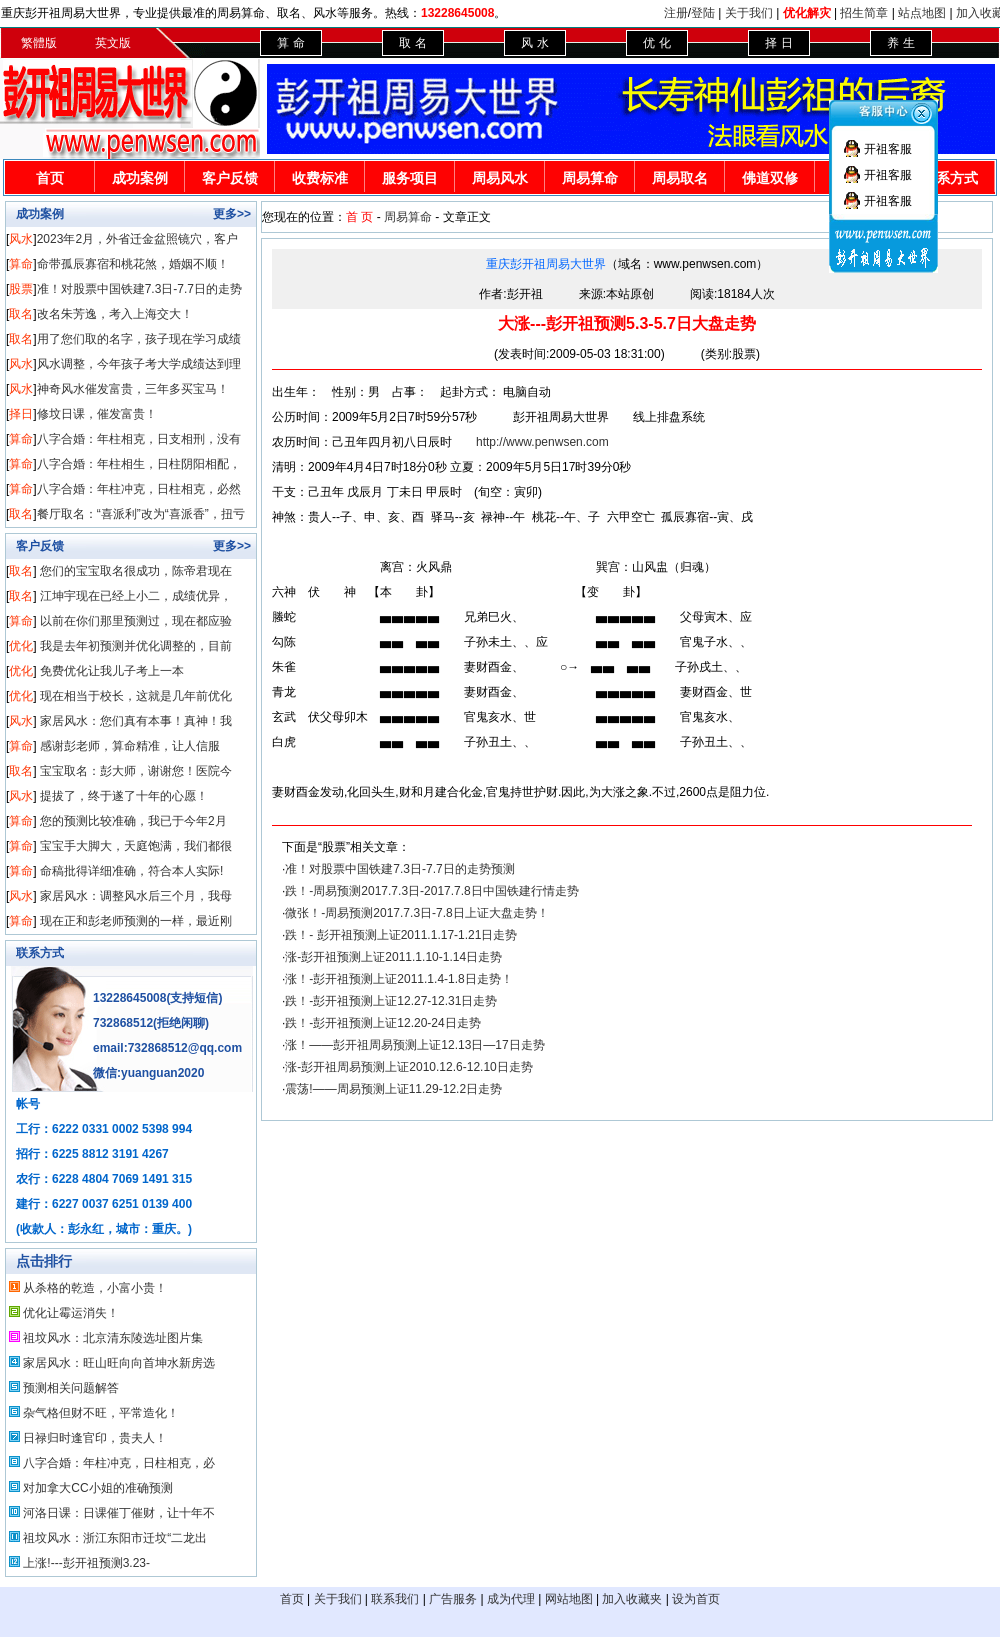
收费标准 (320, 178)
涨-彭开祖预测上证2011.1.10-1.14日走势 (393, 957)
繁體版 (39, 43)
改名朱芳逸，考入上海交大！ (115, 314)
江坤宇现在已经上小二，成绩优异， (136, 596)
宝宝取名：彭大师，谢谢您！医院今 (136, 771)
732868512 (123, 1023)
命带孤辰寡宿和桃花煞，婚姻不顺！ (133, 264)
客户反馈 (230, 178)
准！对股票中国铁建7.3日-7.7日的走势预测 (399, 869)
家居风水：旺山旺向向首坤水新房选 (119, 1363)
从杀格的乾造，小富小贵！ (95, 1288)
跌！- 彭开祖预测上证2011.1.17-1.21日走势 (401, 935)
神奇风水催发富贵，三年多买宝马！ (133, 389)
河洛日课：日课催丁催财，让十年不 (119, 1513)
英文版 (113, 43)
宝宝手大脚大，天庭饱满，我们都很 (136, 846)
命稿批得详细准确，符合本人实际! (131, 871)
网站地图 (569, 1599)
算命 (21, 264)
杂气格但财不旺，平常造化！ (101, 1413)
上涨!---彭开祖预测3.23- (86, 1563)
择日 (21, 414)
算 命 (290, 43)
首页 (50, 178)
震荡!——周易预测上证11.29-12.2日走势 (393, 1089)
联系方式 (40, 953)
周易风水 (500, 178)
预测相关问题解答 (71, 1388)
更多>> (232, 214)
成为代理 (511, 1599)
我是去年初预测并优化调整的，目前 (136, 646)
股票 (21, 289)
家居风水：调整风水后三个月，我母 (136, 896)
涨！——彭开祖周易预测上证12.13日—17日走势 (414, 1045)
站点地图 (922, 13)
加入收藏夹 (632, 1599)
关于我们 (749, 13)
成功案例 (140, 178)
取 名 (412, 43)
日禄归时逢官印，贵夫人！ (95, 1438)
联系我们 (395, 1599)
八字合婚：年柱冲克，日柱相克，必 (119, 1463)
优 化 (656, 43)
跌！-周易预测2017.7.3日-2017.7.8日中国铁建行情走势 (431, 891)
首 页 (359, 217)
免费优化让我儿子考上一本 (112, 671)
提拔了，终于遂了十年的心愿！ (124, 796)
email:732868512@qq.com (167, 1048)
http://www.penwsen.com (542, 442)
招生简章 (864, 13)
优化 (21, 646)
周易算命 (590, 178)
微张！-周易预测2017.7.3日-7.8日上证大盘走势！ (416, 913)
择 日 (778, 43)
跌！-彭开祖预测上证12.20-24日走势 (382, 1023)
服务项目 (410, 178)
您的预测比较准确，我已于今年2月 (133, 821)
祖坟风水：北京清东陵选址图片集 (113, 1338)
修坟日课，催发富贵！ (97, 414)
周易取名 (680, 178)
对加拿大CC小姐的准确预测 (97, 1488)
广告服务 (453, 1599)
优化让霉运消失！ (71, 1313)
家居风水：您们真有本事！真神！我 (136, 721)
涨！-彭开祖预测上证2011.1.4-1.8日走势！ (398, 979)
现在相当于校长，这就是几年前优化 (136, 696)
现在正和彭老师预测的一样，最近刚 (136, 921)
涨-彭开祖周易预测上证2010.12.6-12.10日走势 (408, 1067)
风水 (21, 239)
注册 (676, 13)
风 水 (534, 43)
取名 (21, 314)
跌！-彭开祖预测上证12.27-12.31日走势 (391, 1001)
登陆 (703, 13)
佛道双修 (770, 178)
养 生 (900, 43)
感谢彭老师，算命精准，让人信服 (130, 746)
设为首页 (696, 1599)
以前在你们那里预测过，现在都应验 (136, 621)
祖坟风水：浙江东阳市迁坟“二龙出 (115, 1538)
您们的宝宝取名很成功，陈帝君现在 (136, 571)
